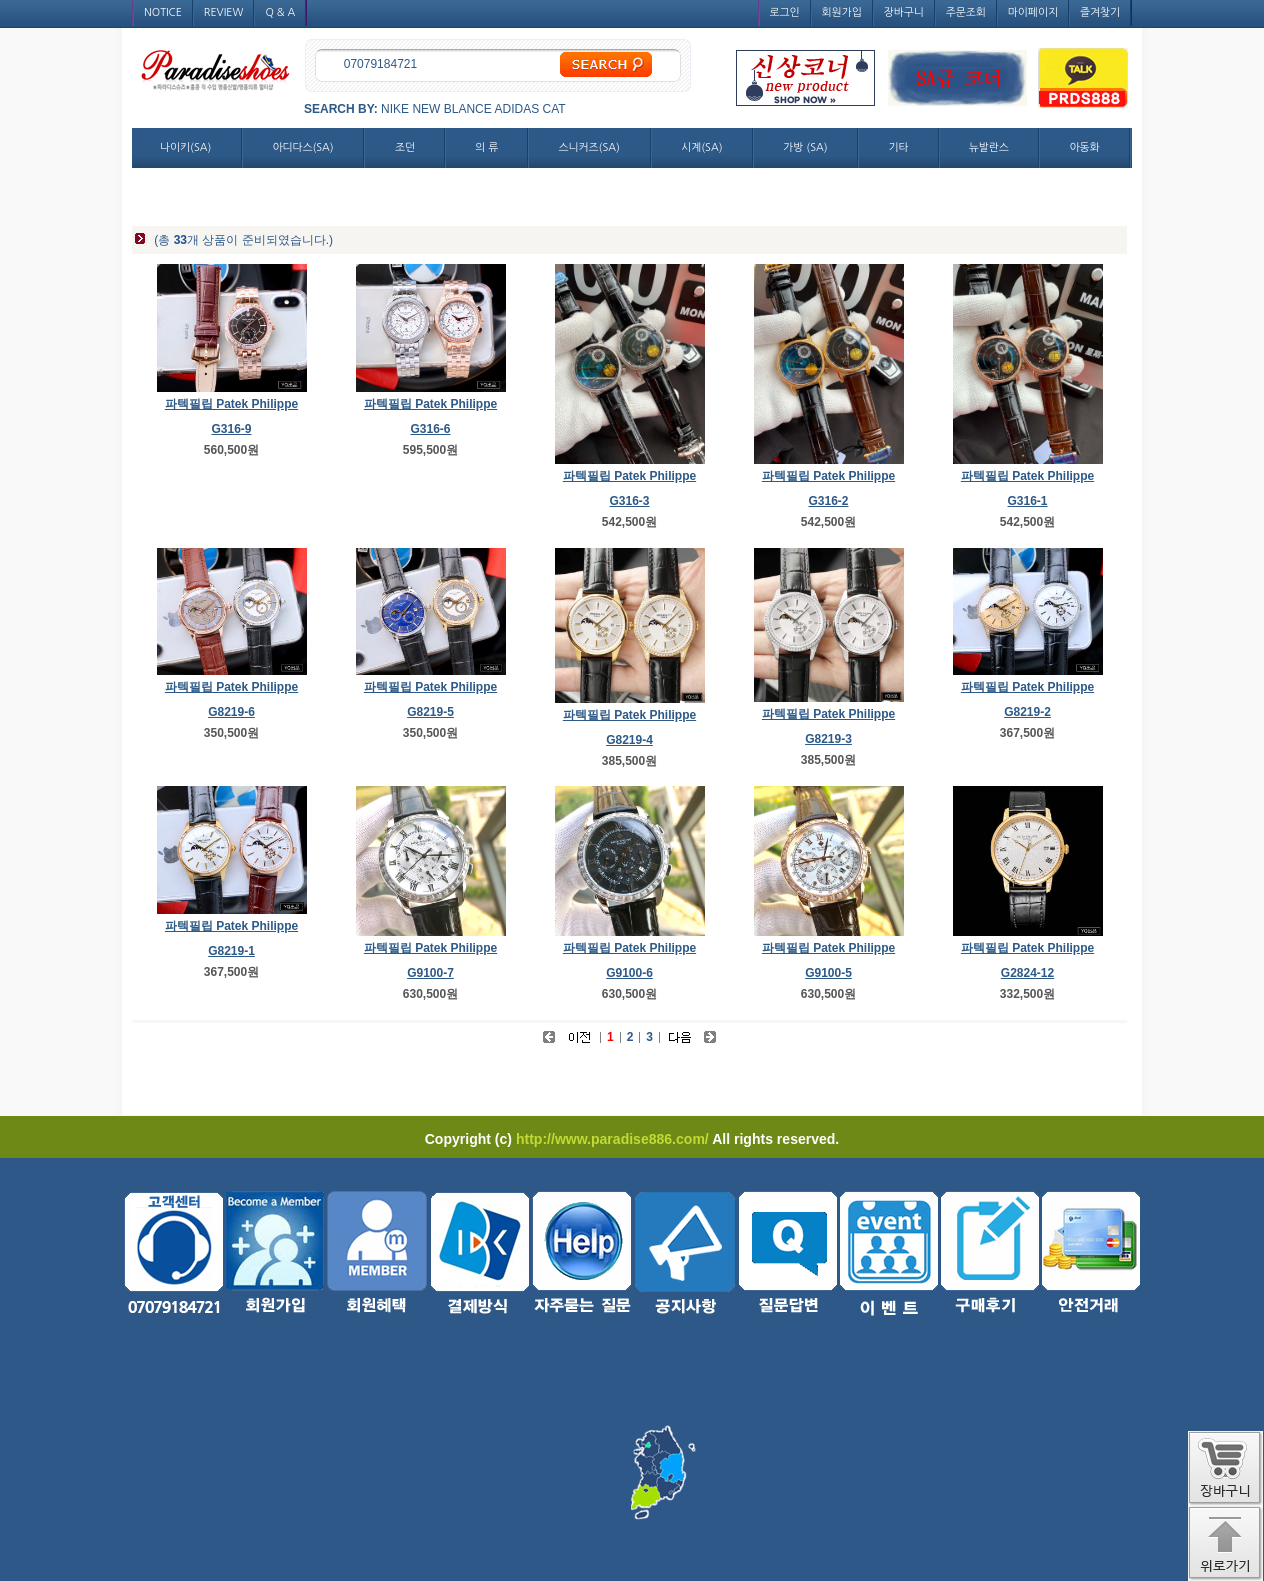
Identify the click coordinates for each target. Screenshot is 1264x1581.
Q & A (280, 12)
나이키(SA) (185, 147)
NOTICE (163, 12)
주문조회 (966, 12)
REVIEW (224, 12)
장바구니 (904, 12)
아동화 (1084, 147)
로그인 (785, 12)
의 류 (486, 147)
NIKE (395, 109)
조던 (405, 147)
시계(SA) (701, 147)
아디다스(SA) (302, 147)
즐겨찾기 (1100, 12)
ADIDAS (516, 109)
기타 (898, 147)
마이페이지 (1033, 12)
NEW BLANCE (451, 109)
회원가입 (842, 12)
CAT (554, 109)
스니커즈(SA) (589, 147)
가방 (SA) (805, 147)
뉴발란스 (989, 147)
